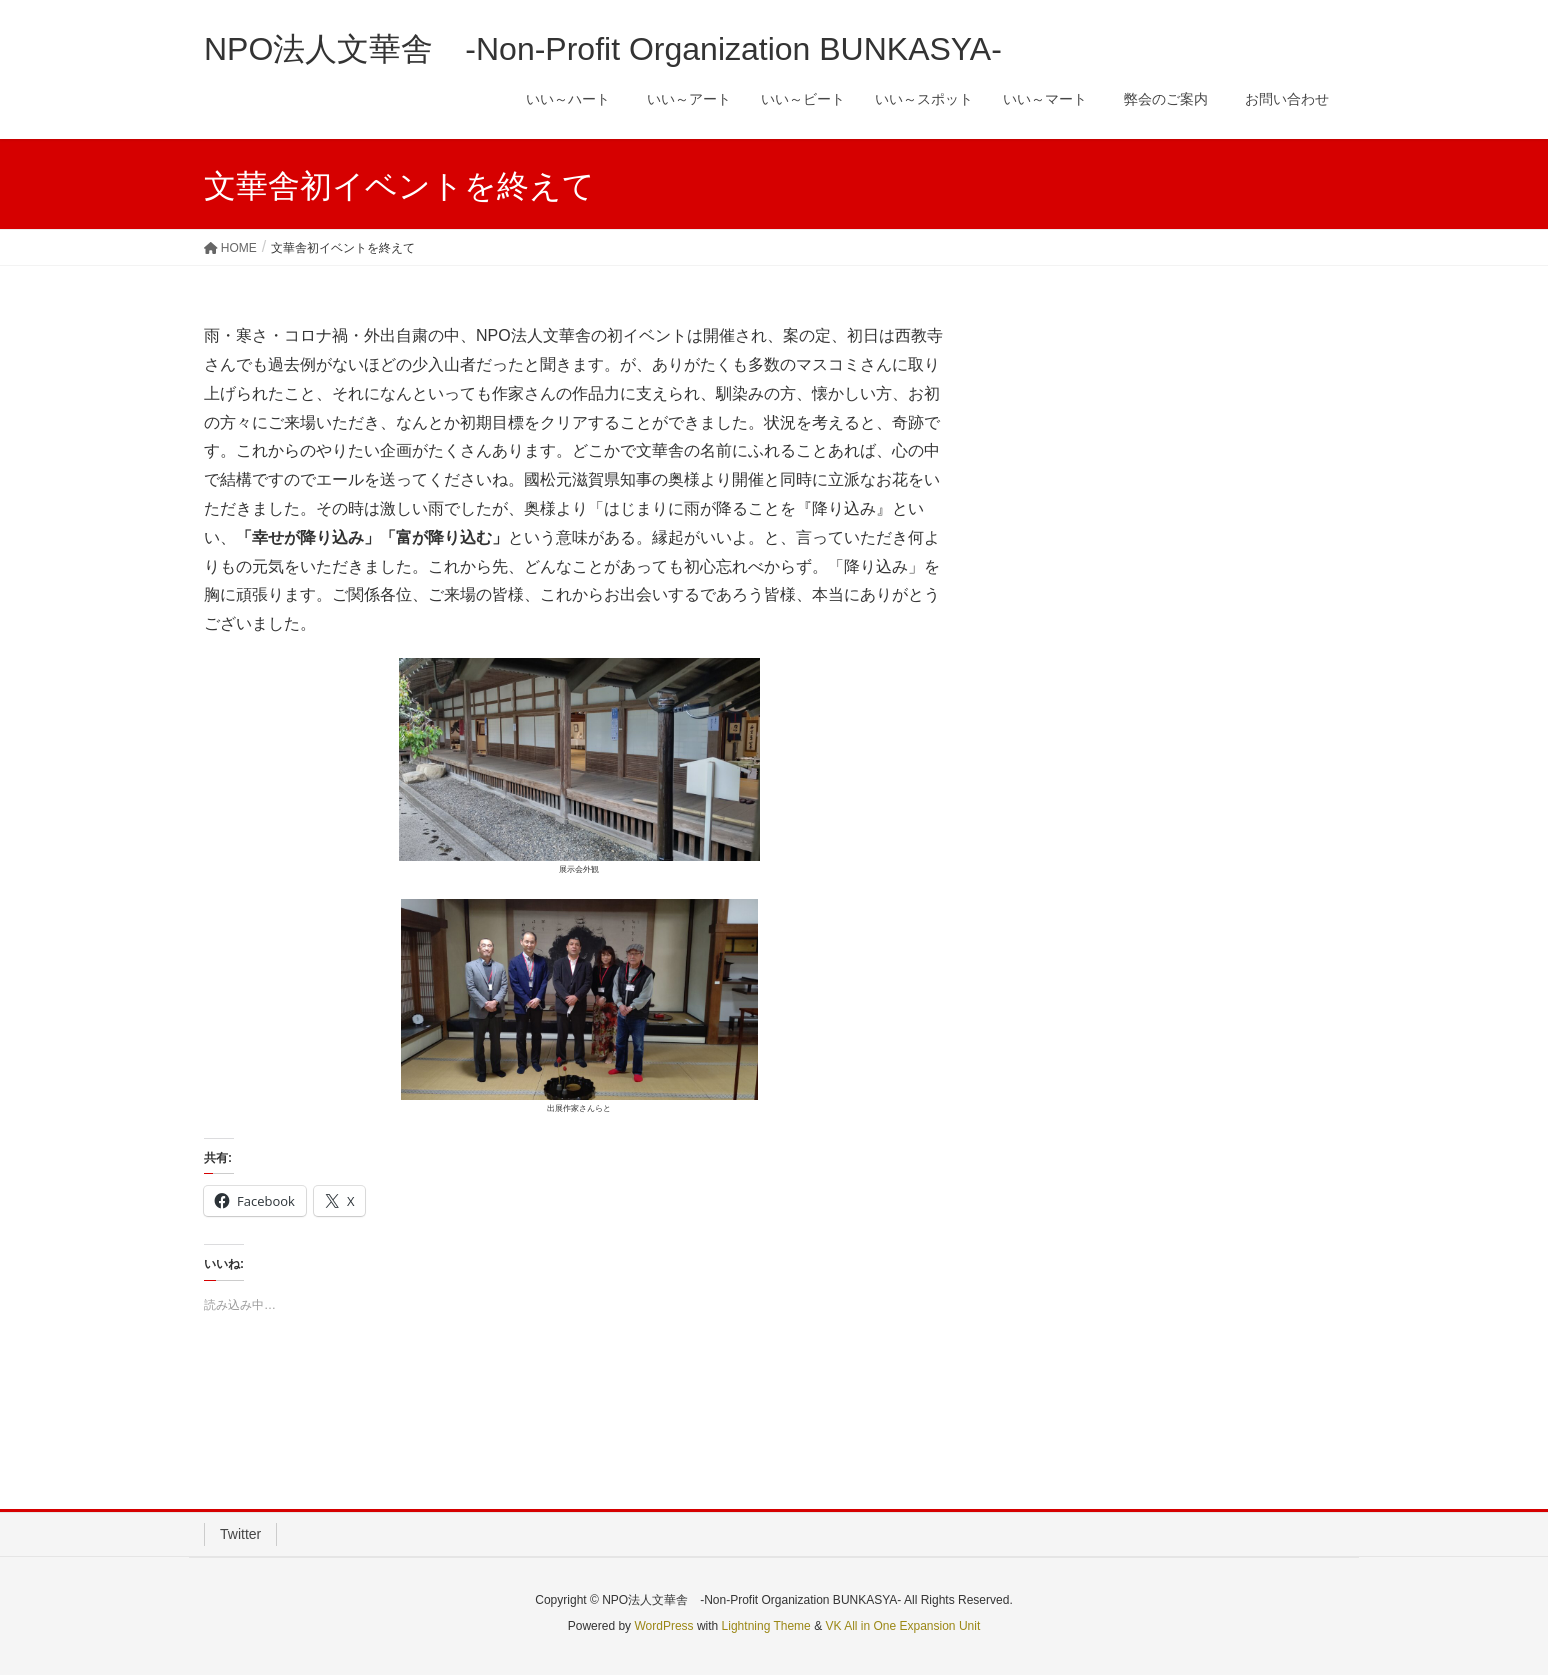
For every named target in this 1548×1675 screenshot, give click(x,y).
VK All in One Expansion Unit (902, 1626)
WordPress (663, 1626)
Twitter (240, 1534)
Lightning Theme (766, 1626)
